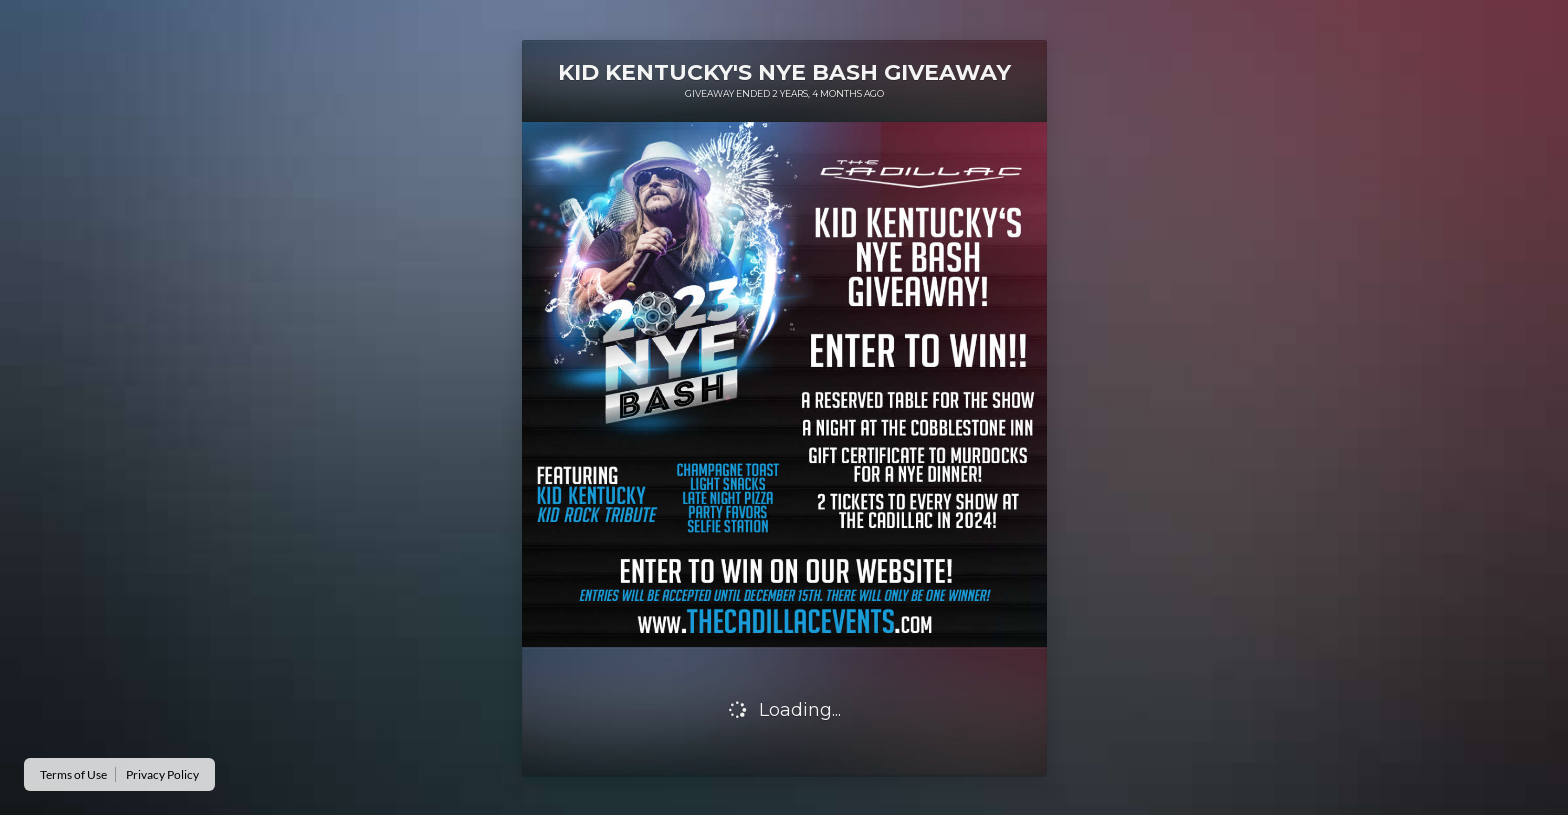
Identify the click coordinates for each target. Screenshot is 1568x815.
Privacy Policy (162, 774)
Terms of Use (73, 774)
